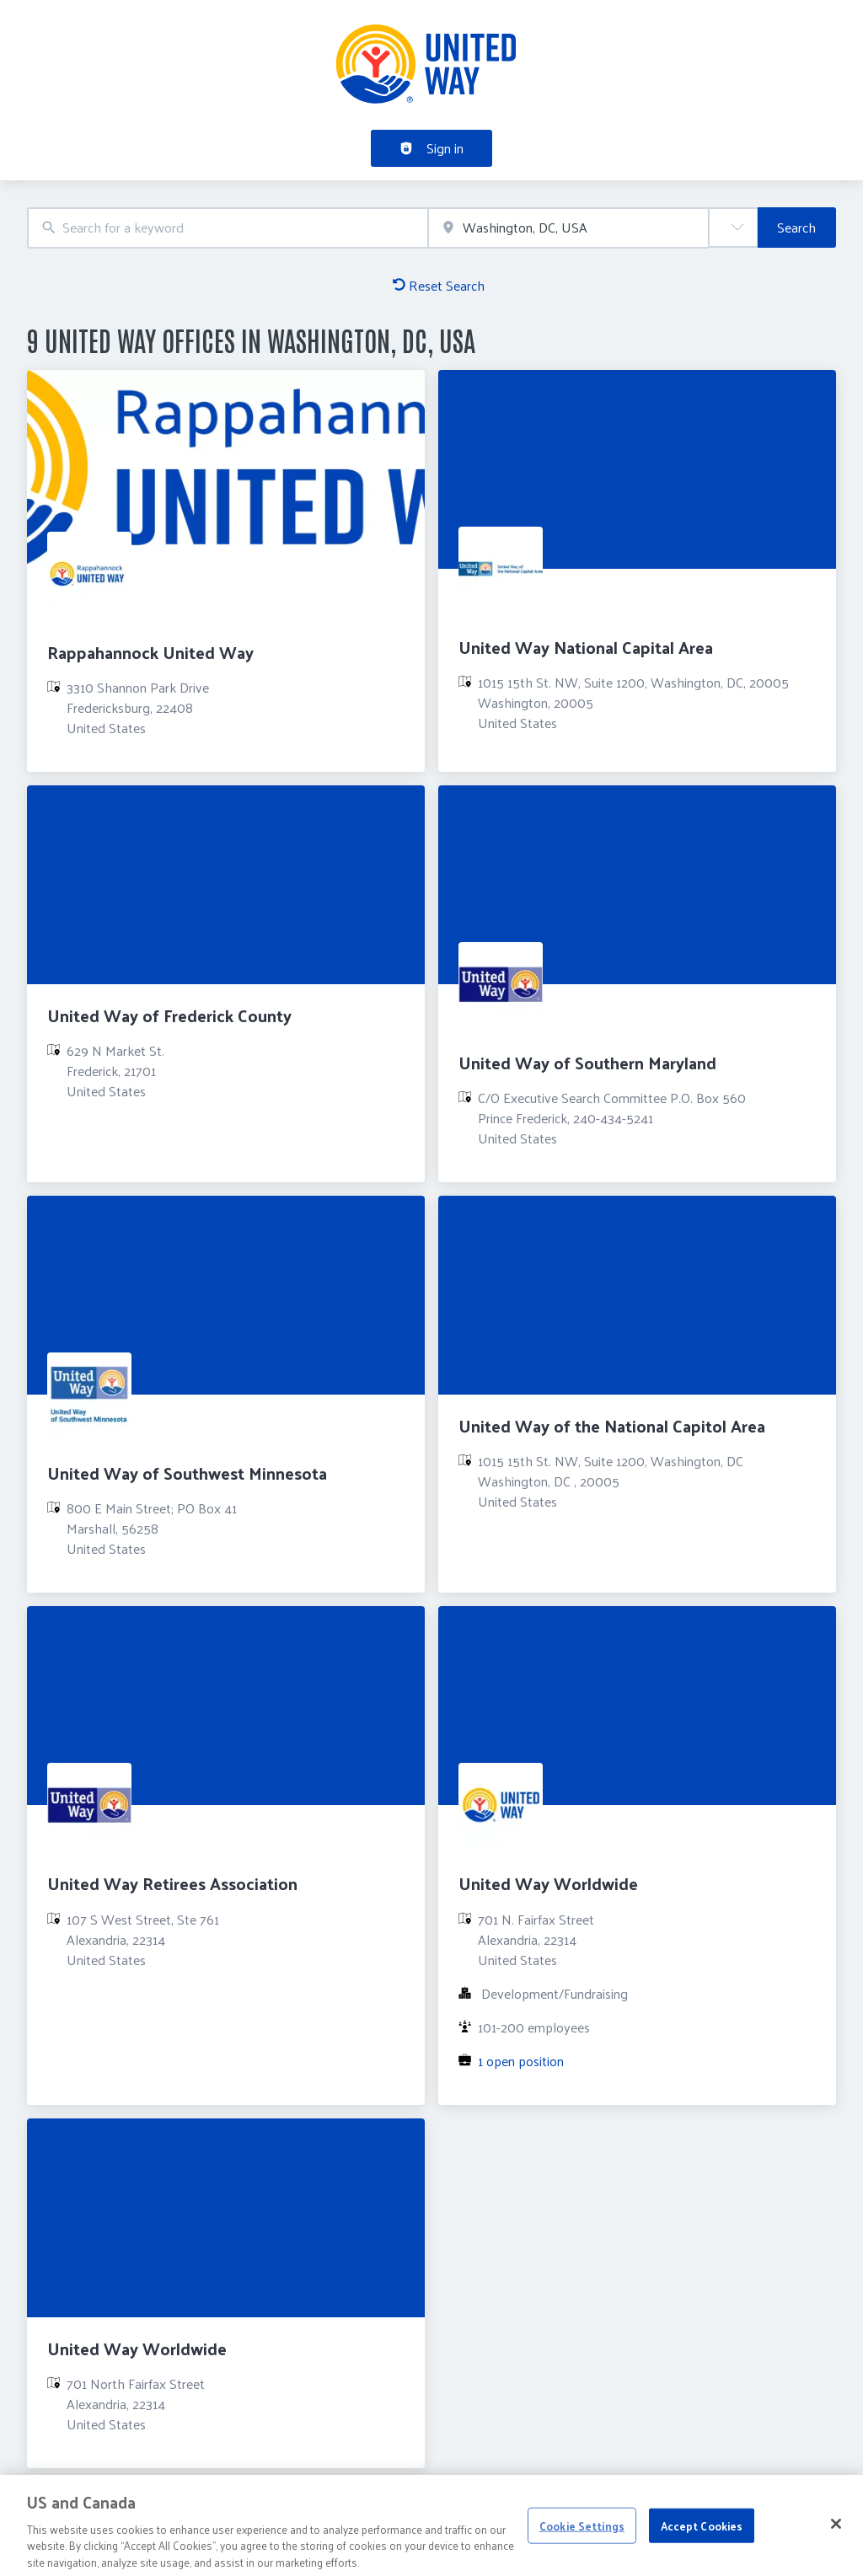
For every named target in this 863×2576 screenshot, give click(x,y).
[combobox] (227, 228)
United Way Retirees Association (172, 1883)
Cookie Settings (581, 2533)
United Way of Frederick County (169, 1015)
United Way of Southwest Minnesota (187, 1473)
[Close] (836, 2531)
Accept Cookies (702, 2533)
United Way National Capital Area (585, 647)
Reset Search (439, 285)
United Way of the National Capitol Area (611, 1426)
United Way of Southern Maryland (587, 1062)
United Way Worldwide (548, 1883)
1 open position (521, 2060)
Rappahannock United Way (150, 652)
